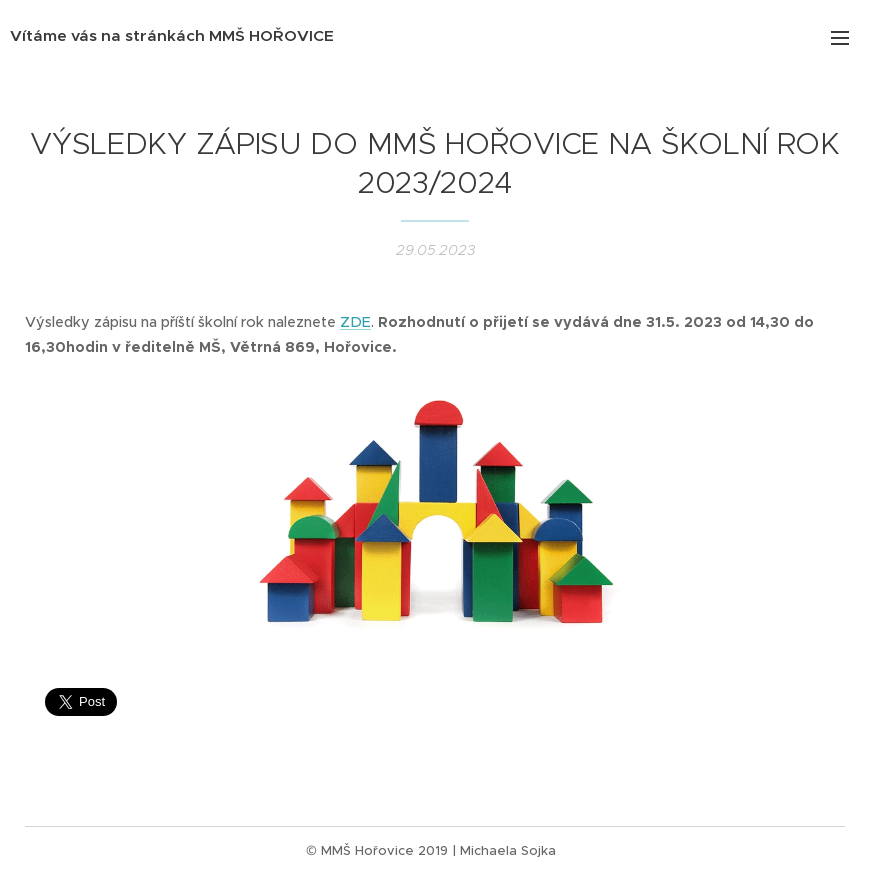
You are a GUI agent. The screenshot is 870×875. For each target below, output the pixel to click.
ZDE (355, 322)
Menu (840, 38)
